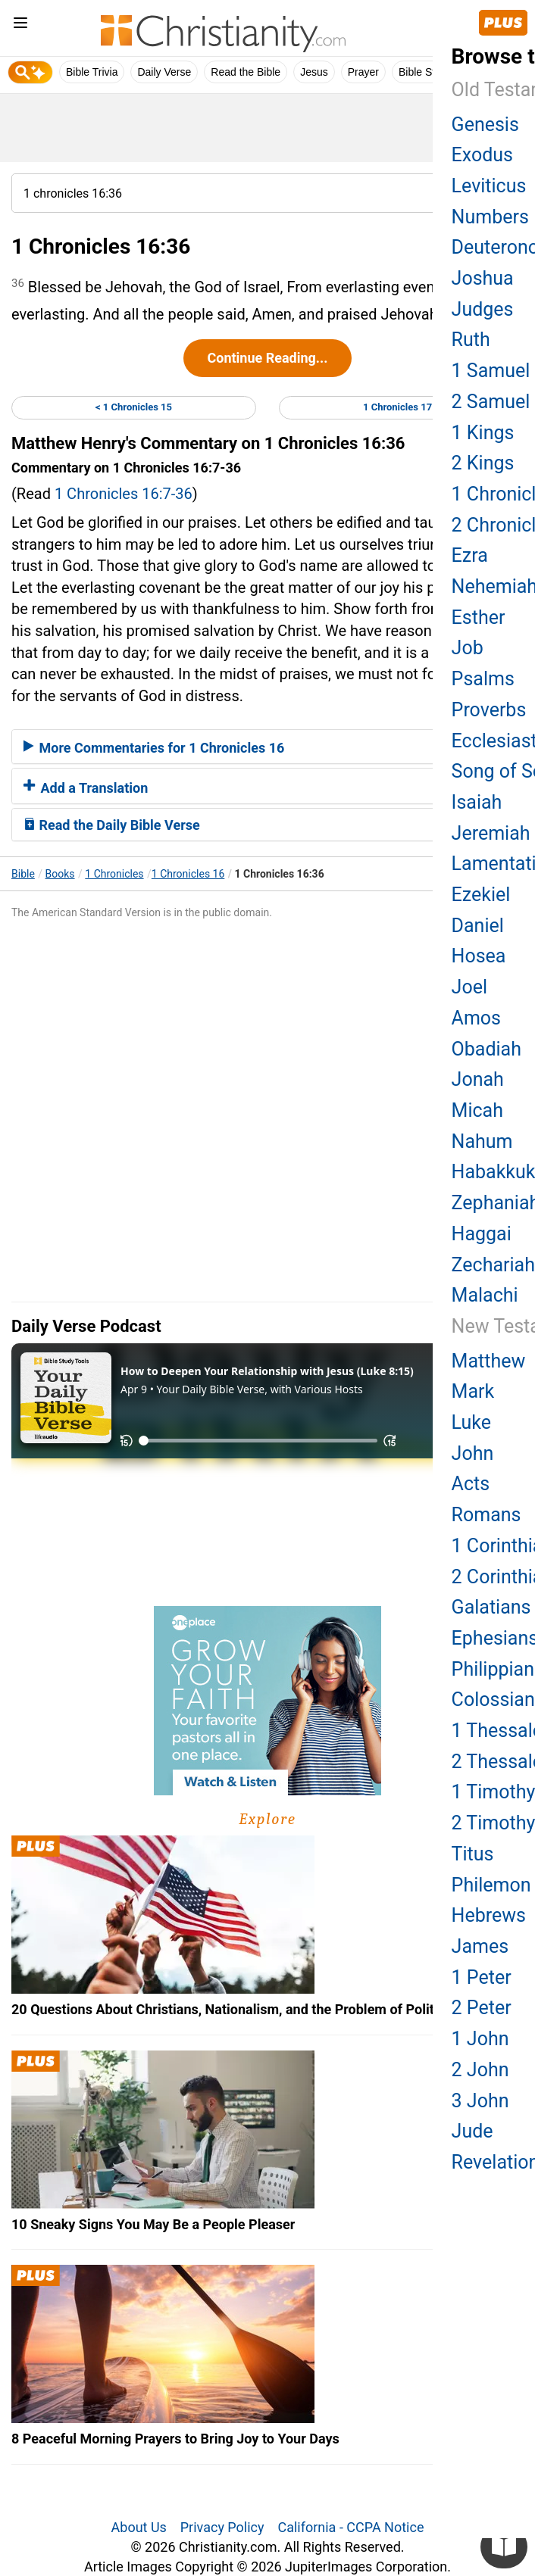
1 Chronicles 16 (188, 874)
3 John (480, 2101)
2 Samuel (491, 402)
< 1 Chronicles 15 (133, 407)
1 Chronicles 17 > (401, 407)
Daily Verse (164, 72)
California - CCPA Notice (350, 2527)
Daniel (478, 926)
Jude (472, 2131)
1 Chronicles (114, 874)
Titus (473, 1854)
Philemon (491, 1885)
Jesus (314, 72)
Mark (473, 1391)
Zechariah (493, 1265)
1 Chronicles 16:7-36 (123, 494)
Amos (476, 1018)
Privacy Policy (222, 2527)
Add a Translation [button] (85, 788)
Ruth (471, 340)
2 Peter (482, 2008)
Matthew (489, 1361)
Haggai (482, 1234)
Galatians (491, 1607)
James (480, 1946)
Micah (477, 1110)
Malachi (485, 1295)
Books (60, 874)
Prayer (363, 72)
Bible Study (425, 72)
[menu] (20, 25)
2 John (480, 2070)
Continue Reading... (267, 358)
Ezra (470, 555)
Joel (469, 987)
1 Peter (482, 1977)
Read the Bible (245, 72)
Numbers (490, 217)
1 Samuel (491, 371)
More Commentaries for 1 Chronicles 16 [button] (153, 748)
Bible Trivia (91, 72)
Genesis (485, 125)
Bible (23, 874)
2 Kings (483, 463)
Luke (471, 1422)
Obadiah (486, 1049)
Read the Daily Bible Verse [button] (111, 825)
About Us (139, 2527)
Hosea (479, 956)
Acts (471, 1484)
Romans (486, 1515)
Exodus (482, 155)
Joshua (483, 278)
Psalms (483, 679)
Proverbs (489, 710)
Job (467, 648)
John (473, 1453)
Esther (478, 617)
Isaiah (477, 802)
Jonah (478, 1079)
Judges (483, 309)
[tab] (267, 746)
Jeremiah (491, 833)
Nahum (482, 1141)
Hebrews (489, 1915)
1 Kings (483, 433)
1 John (480, 2039)
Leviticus (489, 186)
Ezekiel (481, 895)
